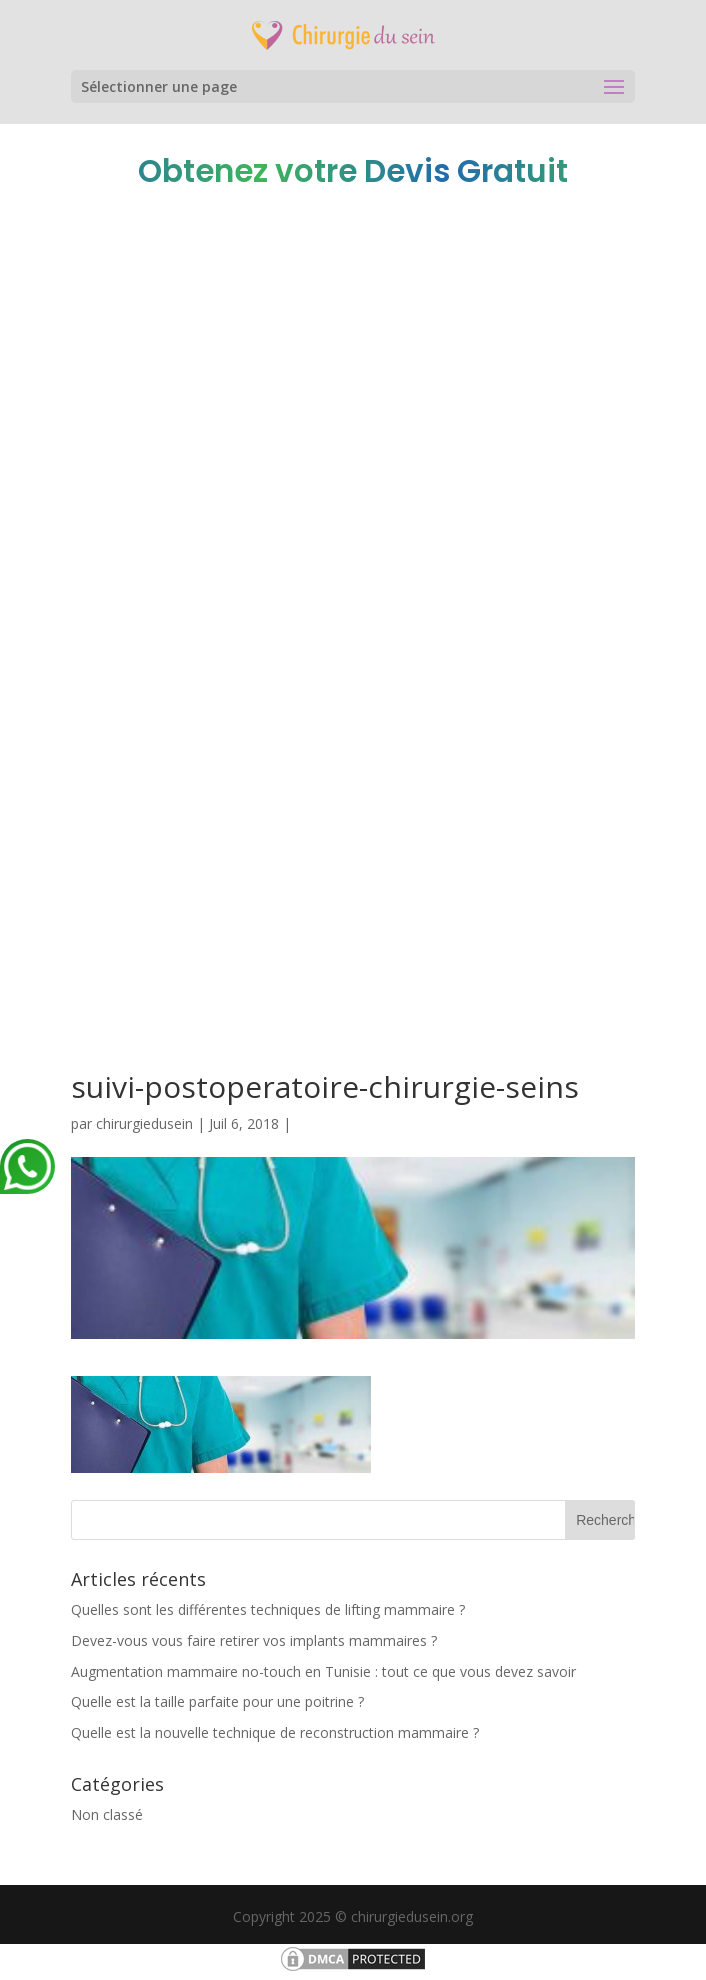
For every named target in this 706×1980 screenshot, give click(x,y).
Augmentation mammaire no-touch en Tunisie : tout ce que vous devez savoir (323, 1671)
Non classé (107, 1814)
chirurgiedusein (144, 1123)
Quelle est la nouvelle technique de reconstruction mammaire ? (275, 1732)
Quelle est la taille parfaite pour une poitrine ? (217, 1701)
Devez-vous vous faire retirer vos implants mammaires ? (254, 1640)
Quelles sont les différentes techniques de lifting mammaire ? (268, 1609)
